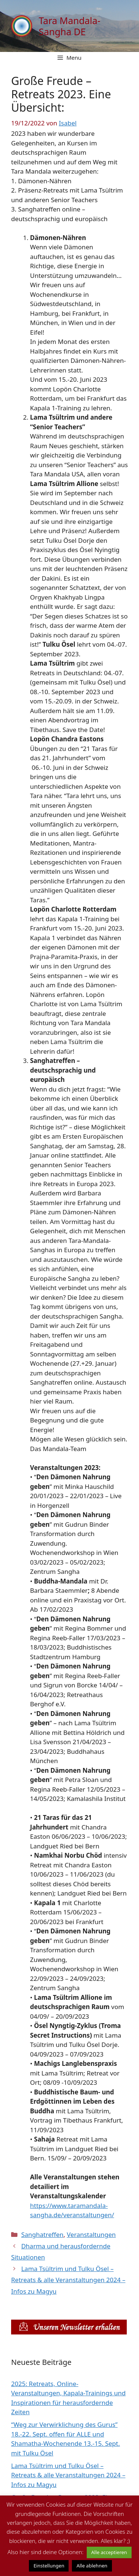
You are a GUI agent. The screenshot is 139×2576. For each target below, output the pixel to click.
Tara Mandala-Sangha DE (69, 26)
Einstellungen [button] (48, 2565)
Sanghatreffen (42, 2234)
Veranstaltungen (91, 2234)
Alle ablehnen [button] (91, 2565)
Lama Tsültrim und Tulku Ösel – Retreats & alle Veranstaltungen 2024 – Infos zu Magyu (68, 2280)
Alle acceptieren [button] (109, 2552)
